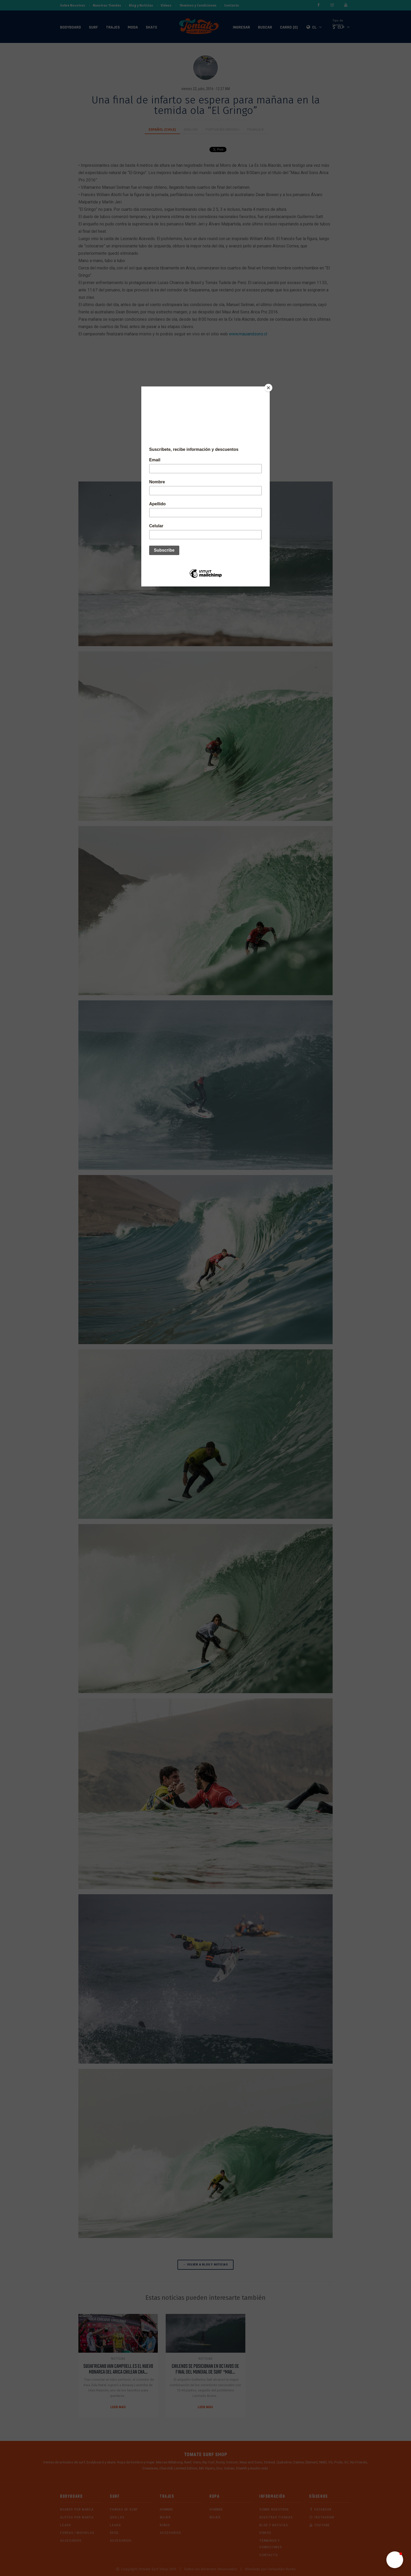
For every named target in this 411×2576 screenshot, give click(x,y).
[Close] (268, 388)
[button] (394, 2559)
